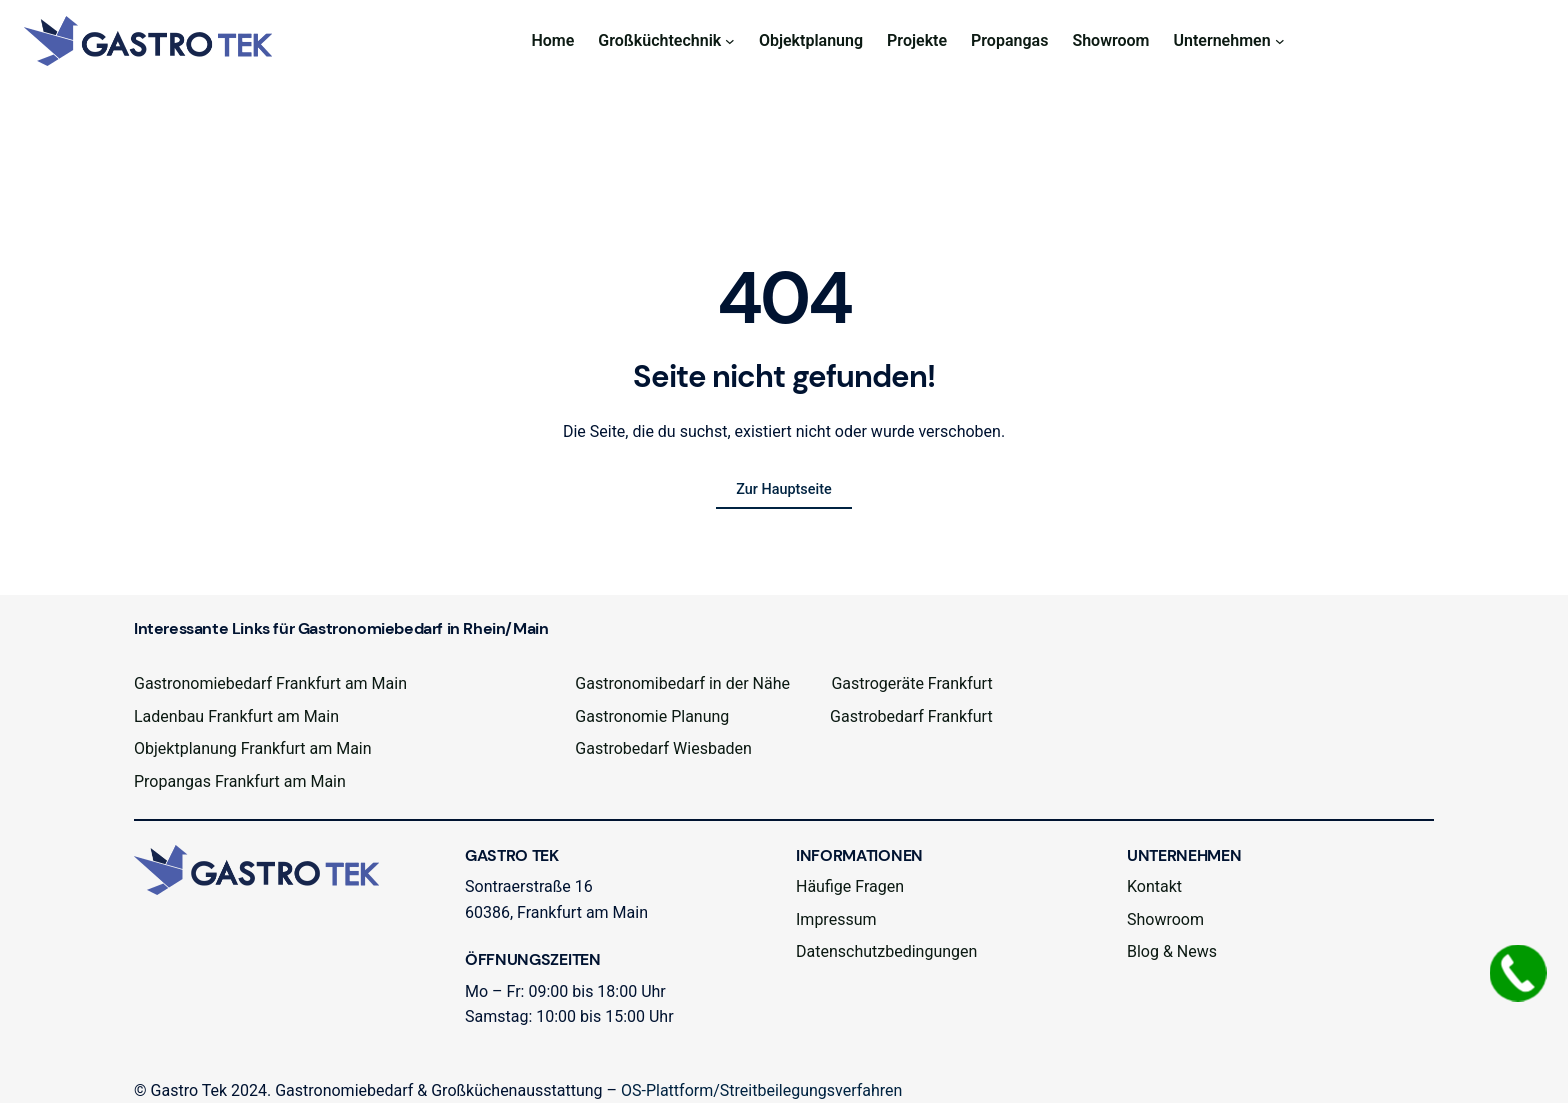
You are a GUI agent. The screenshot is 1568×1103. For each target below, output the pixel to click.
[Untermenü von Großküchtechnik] (730, 41)
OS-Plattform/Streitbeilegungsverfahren (761, 1090)
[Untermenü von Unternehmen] (1280, 41)
